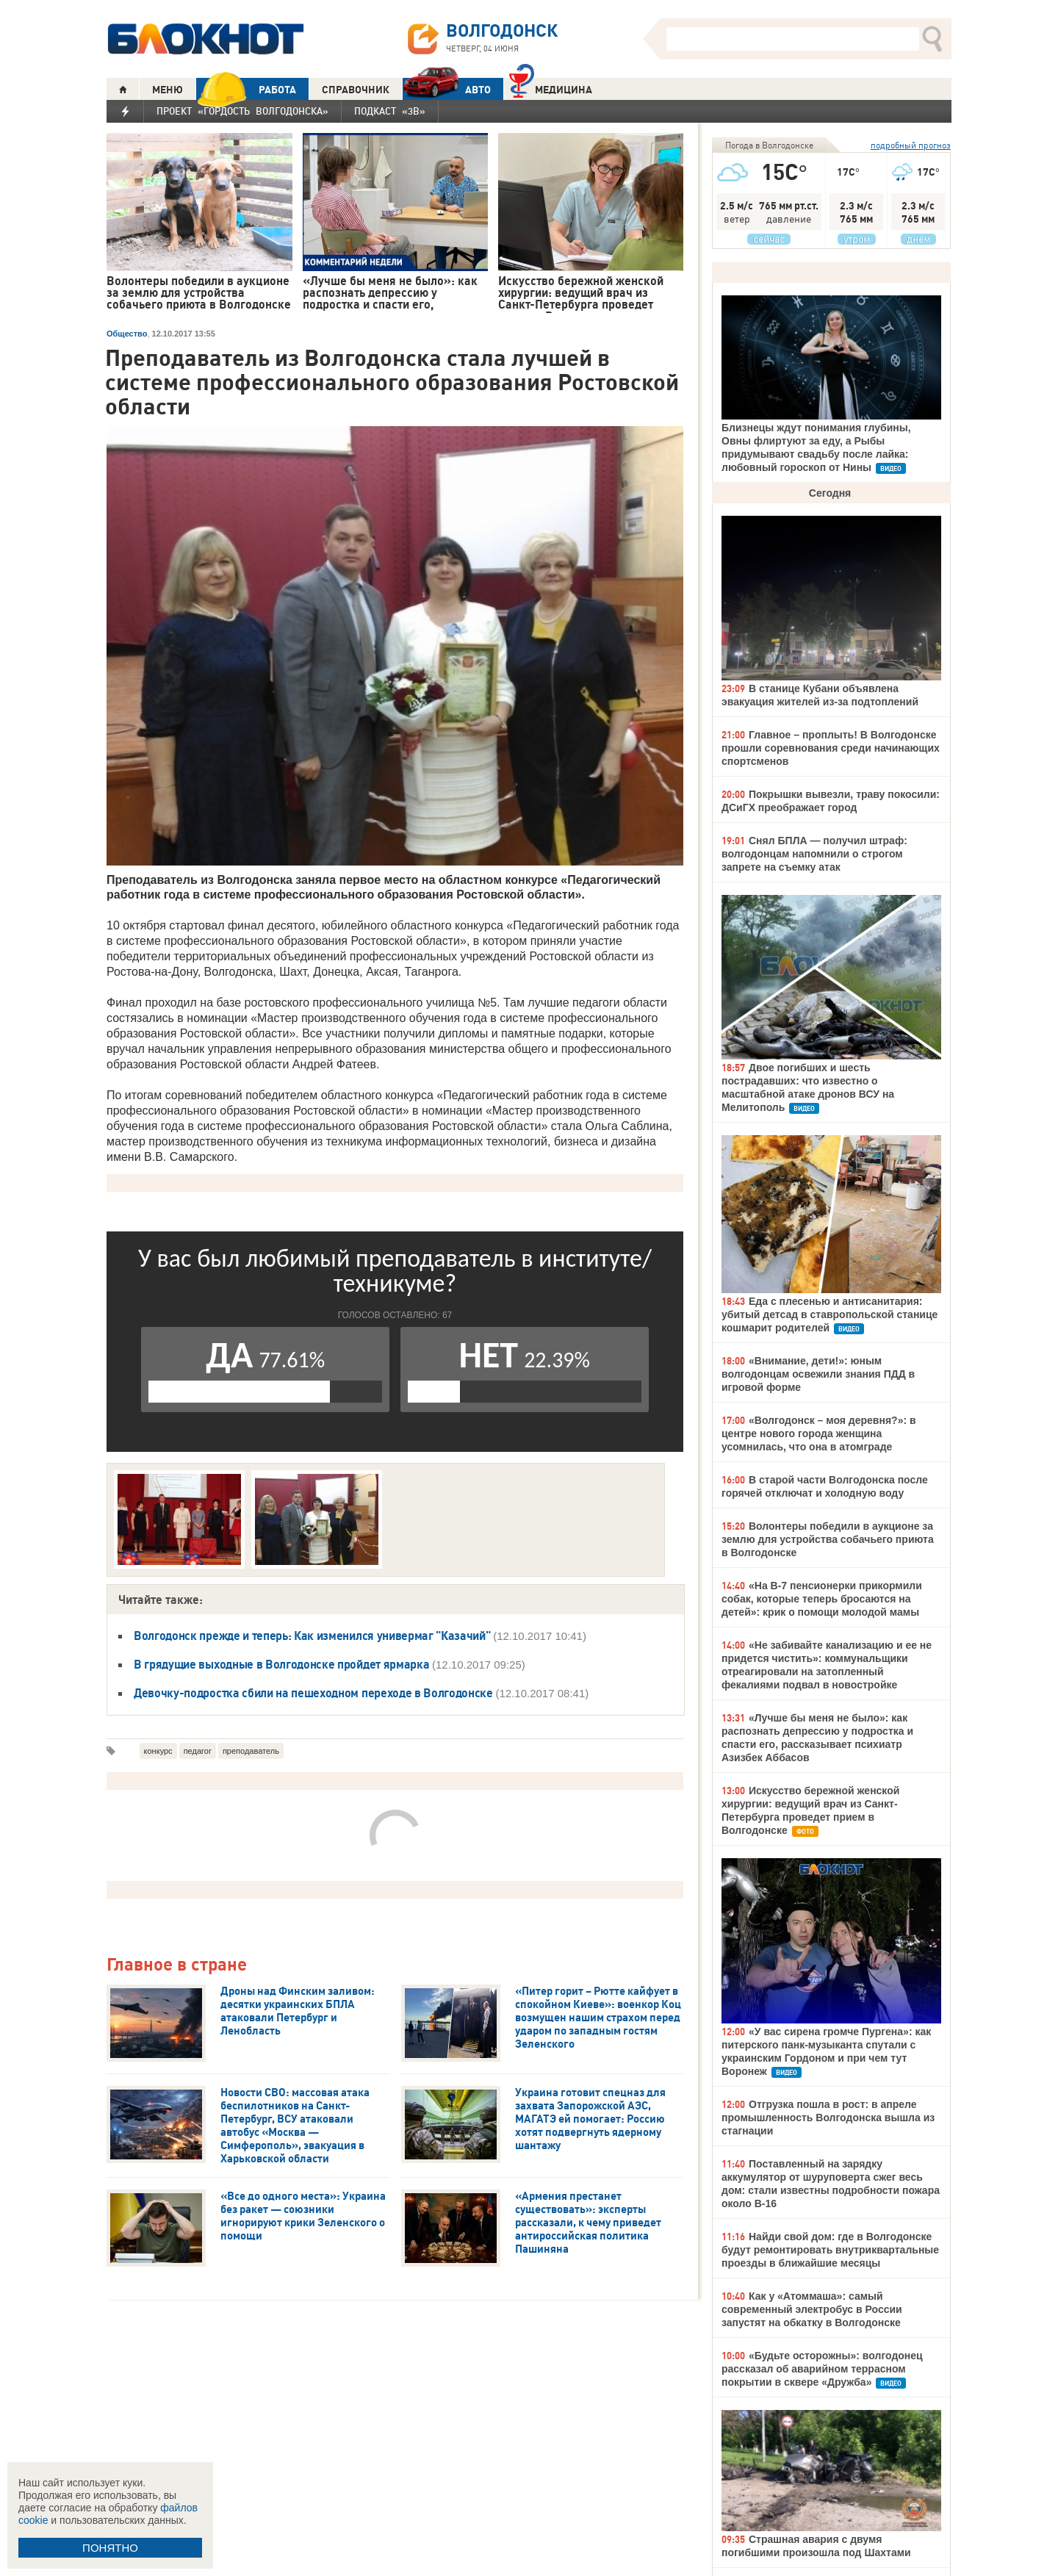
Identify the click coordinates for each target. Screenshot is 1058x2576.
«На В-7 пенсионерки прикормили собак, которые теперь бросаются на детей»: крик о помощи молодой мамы (821, 1599)
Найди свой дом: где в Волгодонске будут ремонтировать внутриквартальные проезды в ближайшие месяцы (830, 2250)
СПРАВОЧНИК (355, 89)
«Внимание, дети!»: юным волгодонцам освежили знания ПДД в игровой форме (818, 1374)
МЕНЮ (167, 89)
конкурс (158, 1750)
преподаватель (251, 1750)
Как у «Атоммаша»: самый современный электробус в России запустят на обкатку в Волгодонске (811, 2309)
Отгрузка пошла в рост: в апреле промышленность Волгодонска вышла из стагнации (828, 2117)
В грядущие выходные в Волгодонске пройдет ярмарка (283, 1664)
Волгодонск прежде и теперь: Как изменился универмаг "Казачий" (313, 1635)
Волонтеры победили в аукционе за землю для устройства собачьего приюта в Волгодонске (827, 1539)
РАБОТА (246, 89)
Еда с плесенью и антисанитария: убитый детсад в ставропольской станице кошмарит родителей (829, 1314)
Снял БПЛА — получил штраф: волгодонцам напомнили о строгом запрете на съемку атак (814, 854)
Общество (127, 333)
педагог (198, 1750)
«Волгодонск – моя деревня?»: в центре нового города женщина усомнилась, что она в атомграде (818, 1433)
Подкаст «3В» (389, 111)
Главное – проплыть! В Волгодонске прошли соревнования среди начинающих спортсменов (830, 748)
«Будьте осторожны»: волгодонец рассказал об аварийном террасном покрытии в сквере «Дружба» (822, 2369)
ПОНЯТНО (110, 2547)
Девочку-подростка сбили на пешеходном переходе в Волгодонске (314, 1692)
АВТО (447, 89)
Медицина (550, 88)
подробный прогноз (911, 145)
